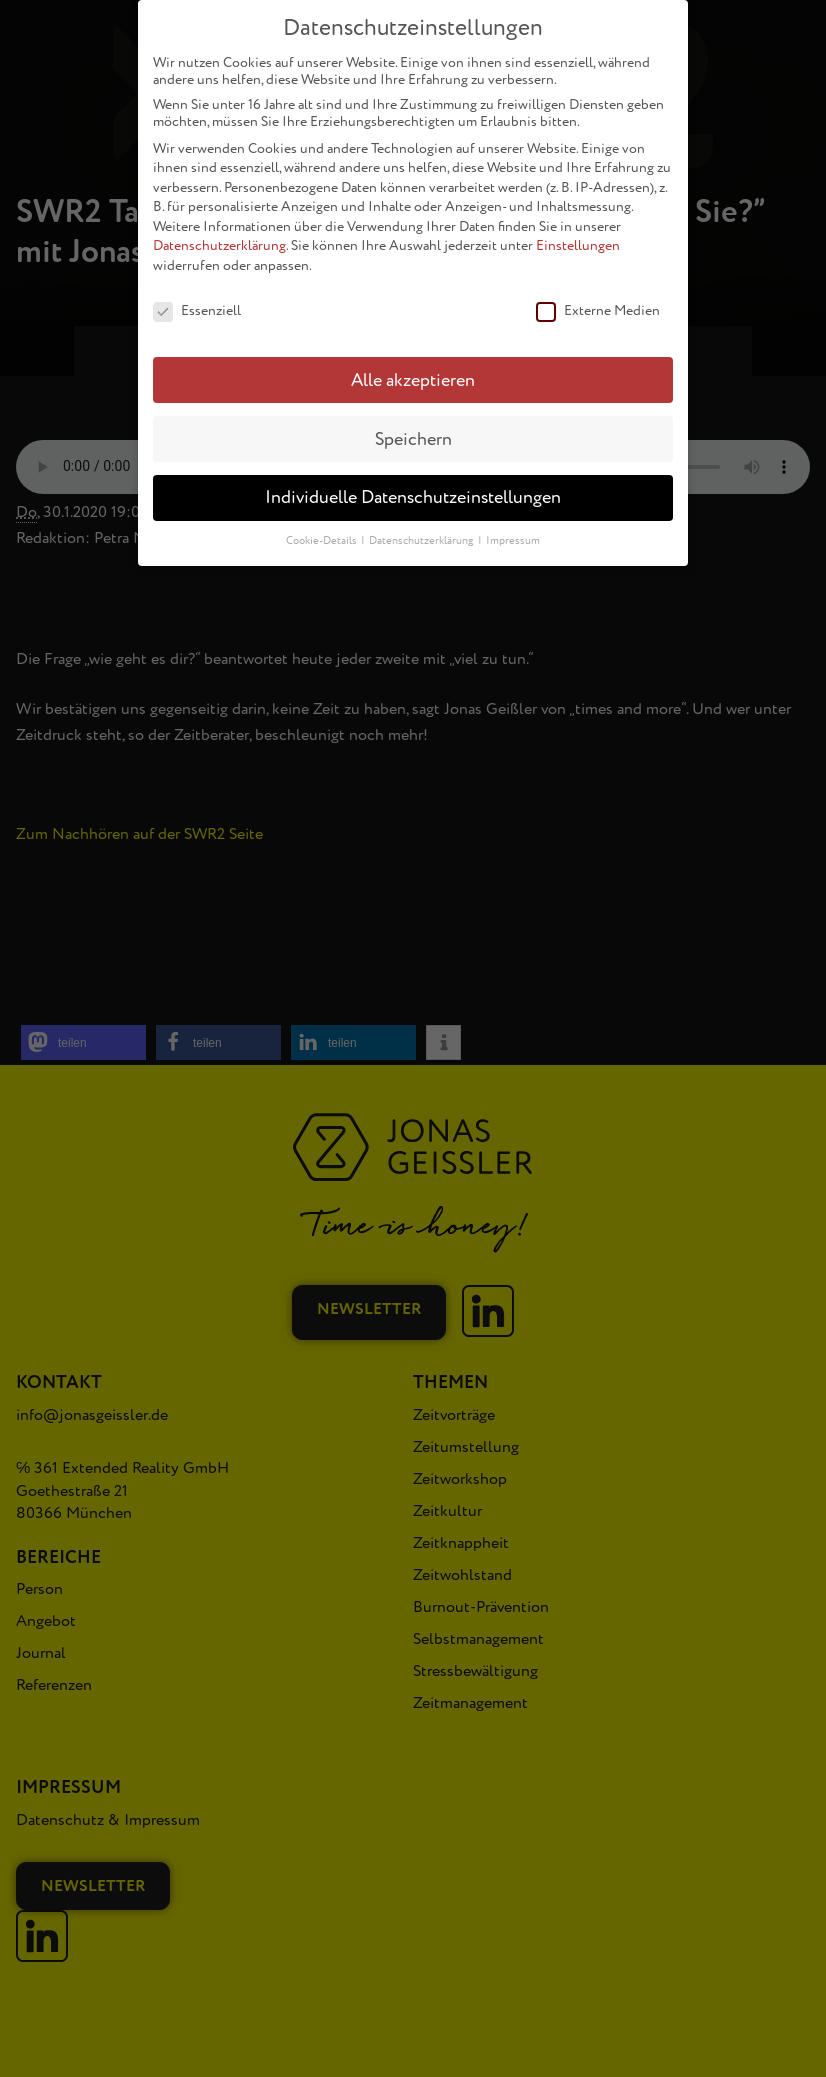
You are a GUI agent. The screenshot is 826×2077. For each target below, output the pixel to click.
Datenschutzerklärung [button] (422, 529)
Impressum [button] (513, 529)
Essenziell (197, 298)
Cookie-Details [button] (322, 529)
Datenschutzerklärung (219, 234)
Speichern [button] (413, 427)
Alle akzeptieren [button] (413, 368)
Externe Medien (598, 298)
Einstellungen (578, 234)
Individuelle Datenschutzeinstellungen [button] (413, 486)
